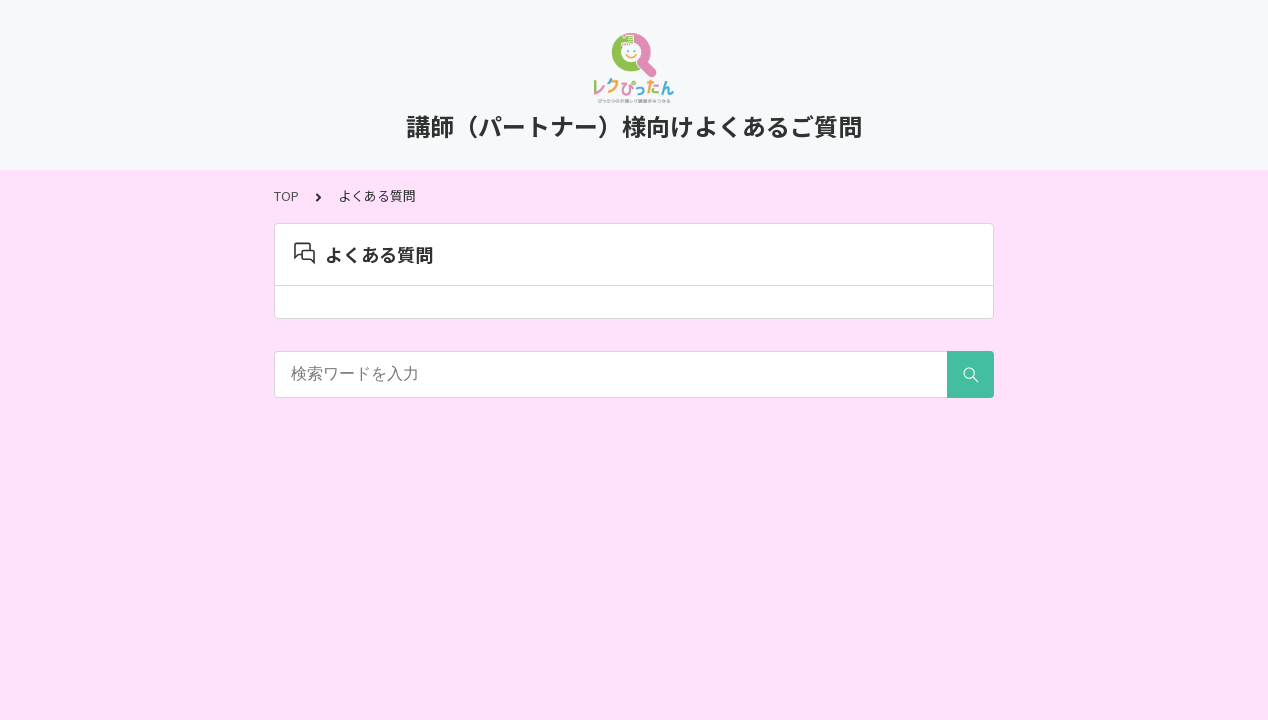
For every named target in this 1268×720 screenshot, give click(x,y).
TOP (286, 195)
